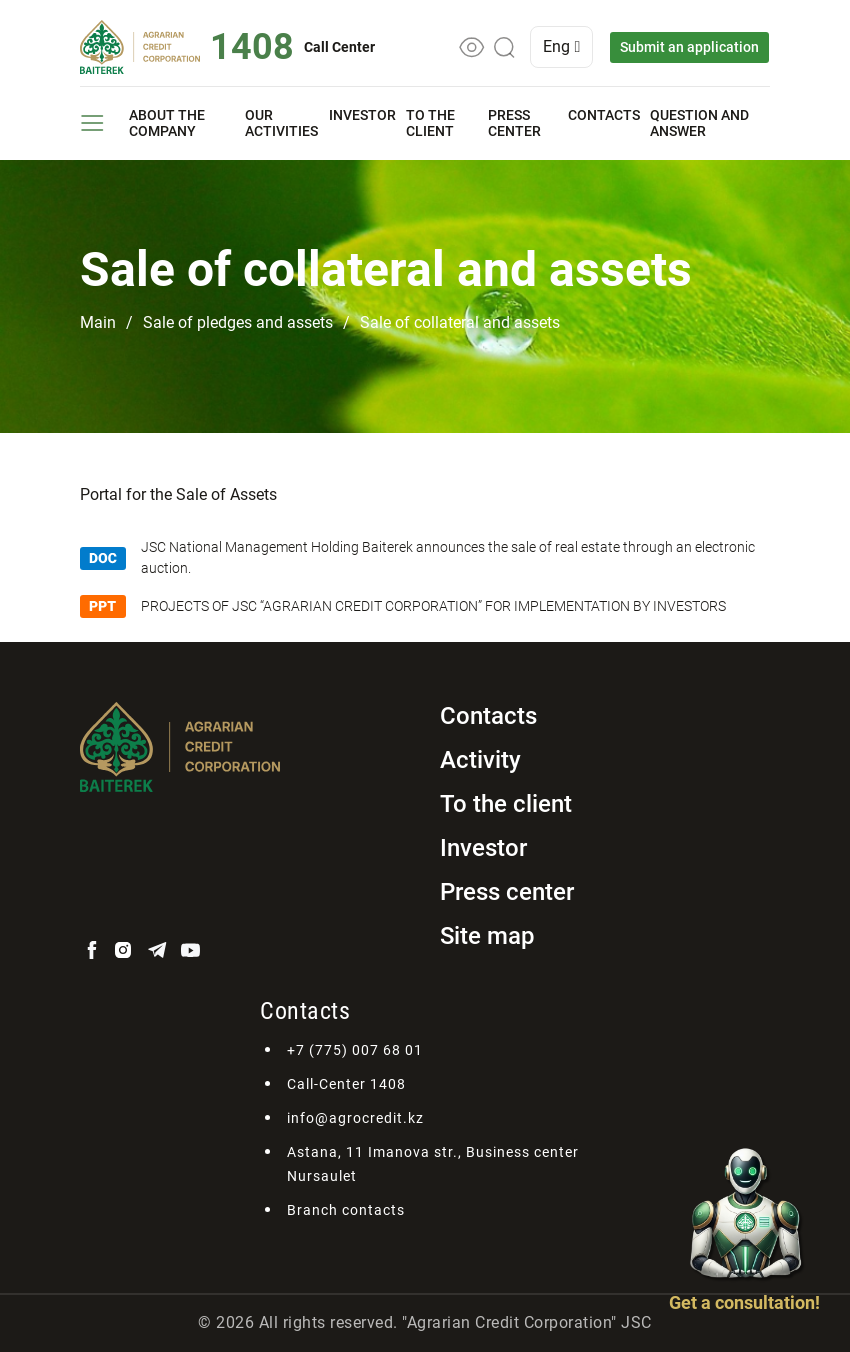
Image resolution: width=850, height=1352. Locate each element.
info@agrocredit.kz (355, 1118)
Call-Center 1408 (346, 1084)
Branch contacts (346, 1210)
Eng (564, 46)
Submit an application (690, 47)
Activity (480, 760)
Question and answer (699, 123)
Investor (362, 115)
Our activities (281, 123)
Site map (487, 936)
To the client (430, 123)
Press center (514, 123)
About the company (167, 123)
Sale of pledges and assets (238, 322)
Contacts (604, 115)
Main (98, 322)
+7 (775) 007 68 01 (355, 1050)
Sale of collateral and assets (460, 322)
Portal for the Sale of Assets (178, 494)
